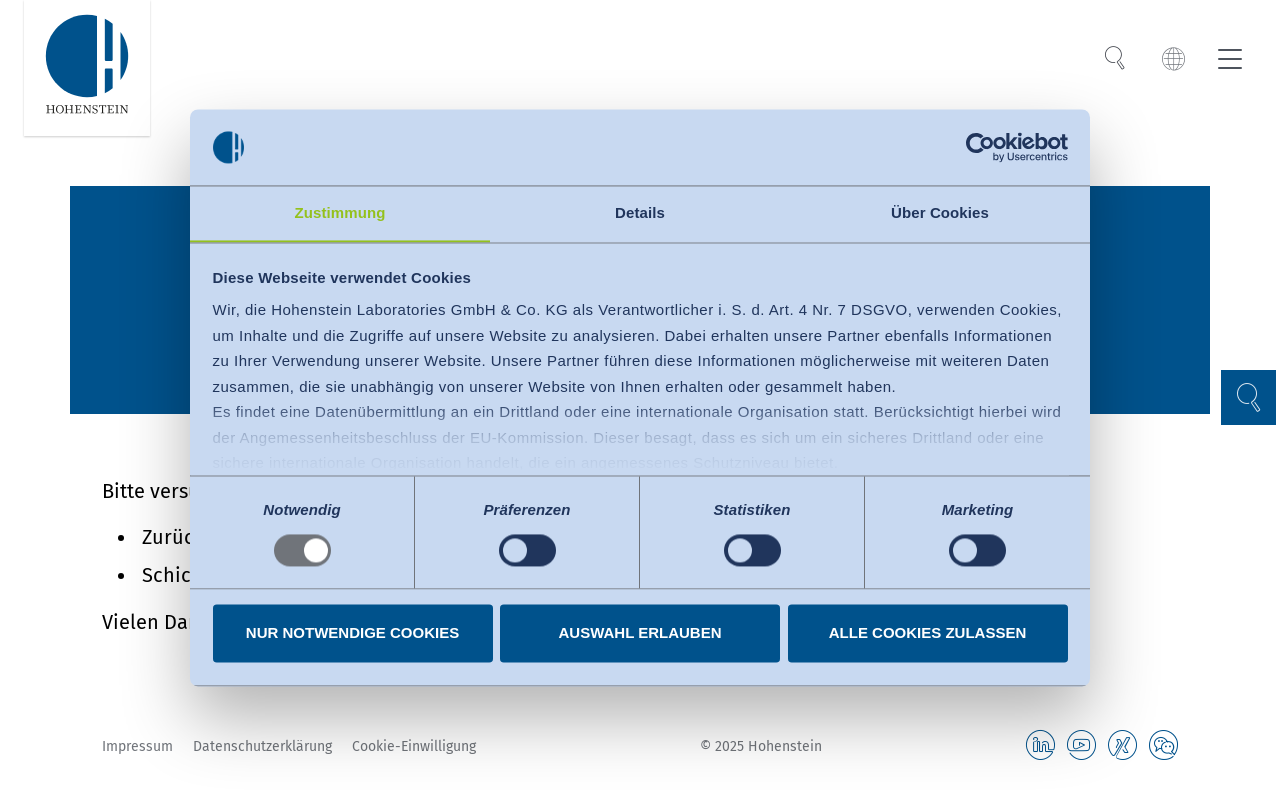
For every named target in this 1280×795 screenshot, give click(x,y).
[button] (1245, 397)
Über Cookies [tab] (940, 212)
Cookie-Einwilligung (414, 746)
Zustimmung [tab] (340, 212)
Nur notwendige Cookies (352, 633)
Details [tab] (640, 212)
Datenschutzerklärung (262, 746)
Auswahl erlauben (639, 633)
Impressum (137, 746)
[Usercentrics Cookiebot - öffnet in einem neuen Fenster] (980, 147)
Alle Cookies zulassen (928, 633)
